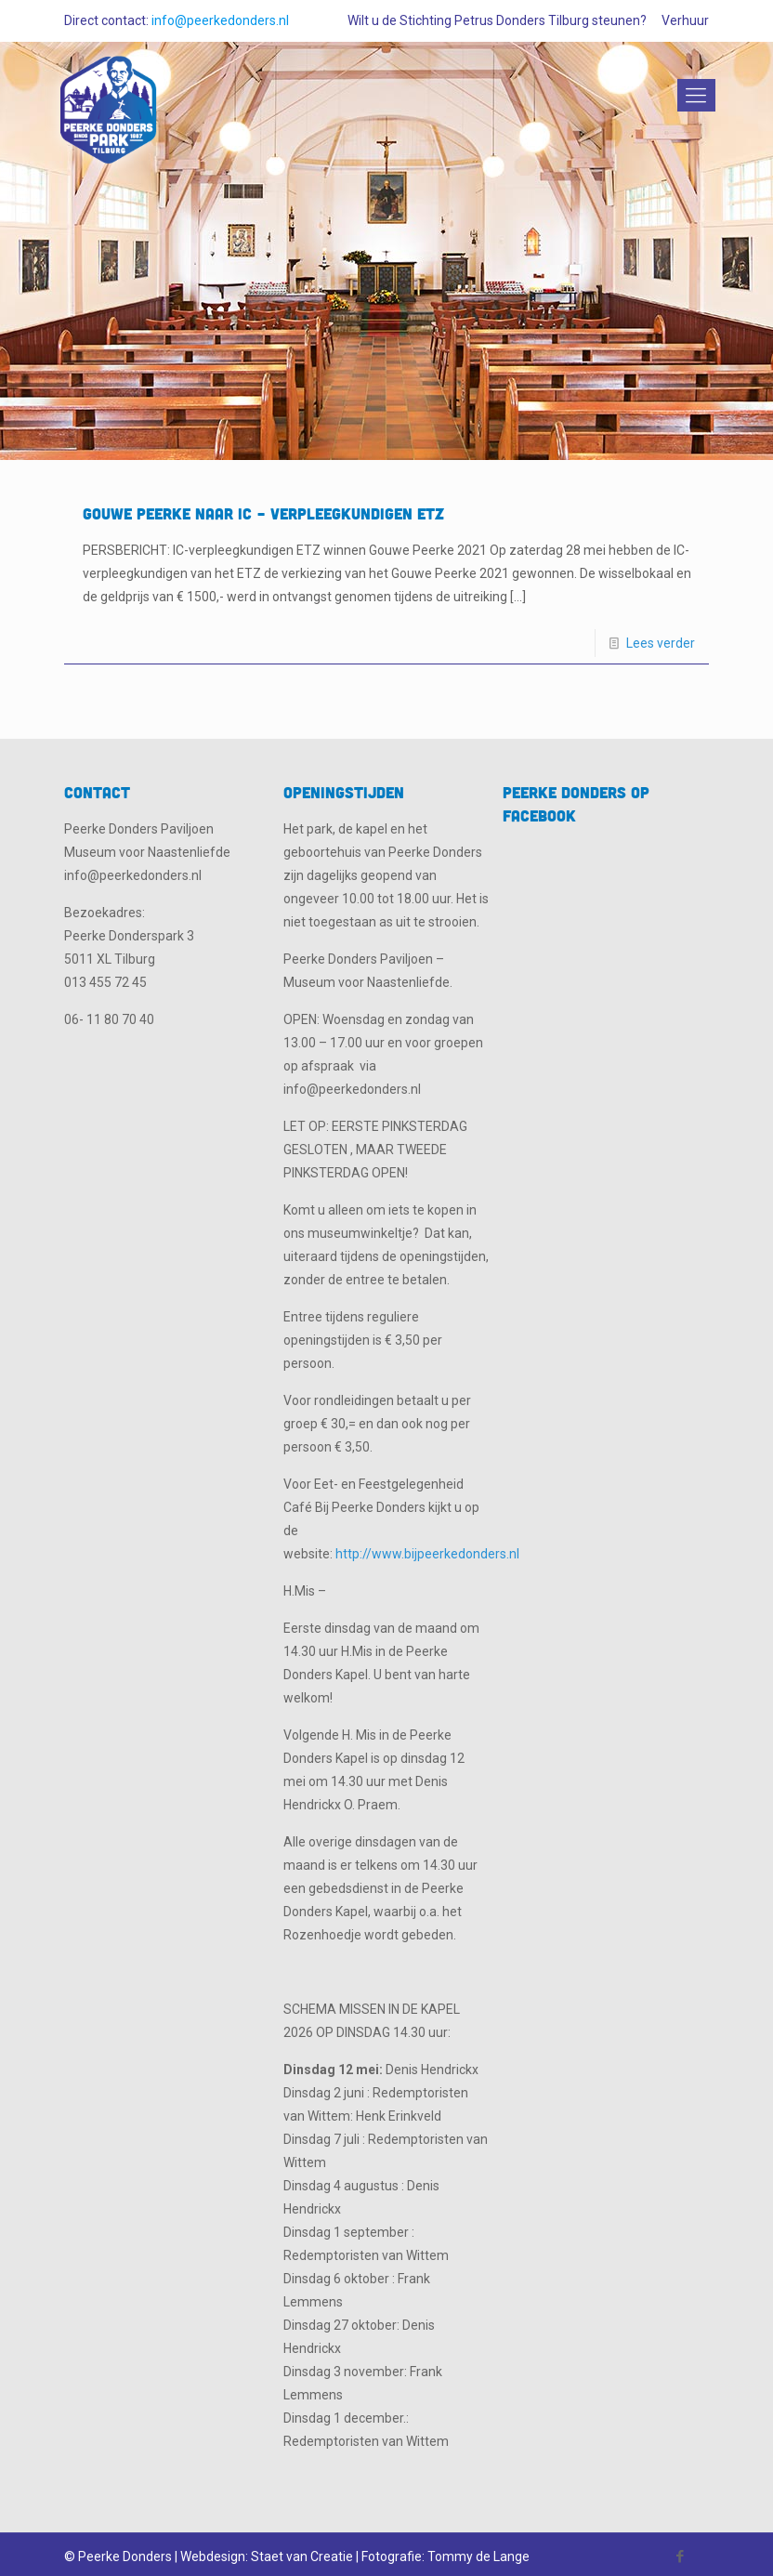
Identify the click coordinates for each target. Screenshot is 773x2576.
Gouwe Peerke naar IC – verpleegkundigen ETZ (263, 513)
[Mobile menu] (693, 96)
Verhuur (685, 20)
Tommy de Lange (478, 2556)
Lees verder (660, 643)
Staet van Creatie (302, 2556)
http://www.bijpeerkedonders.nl (427, 1553)
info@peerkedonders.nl (220, 20)
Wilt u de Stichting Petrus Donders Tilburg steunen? (497, 20)
